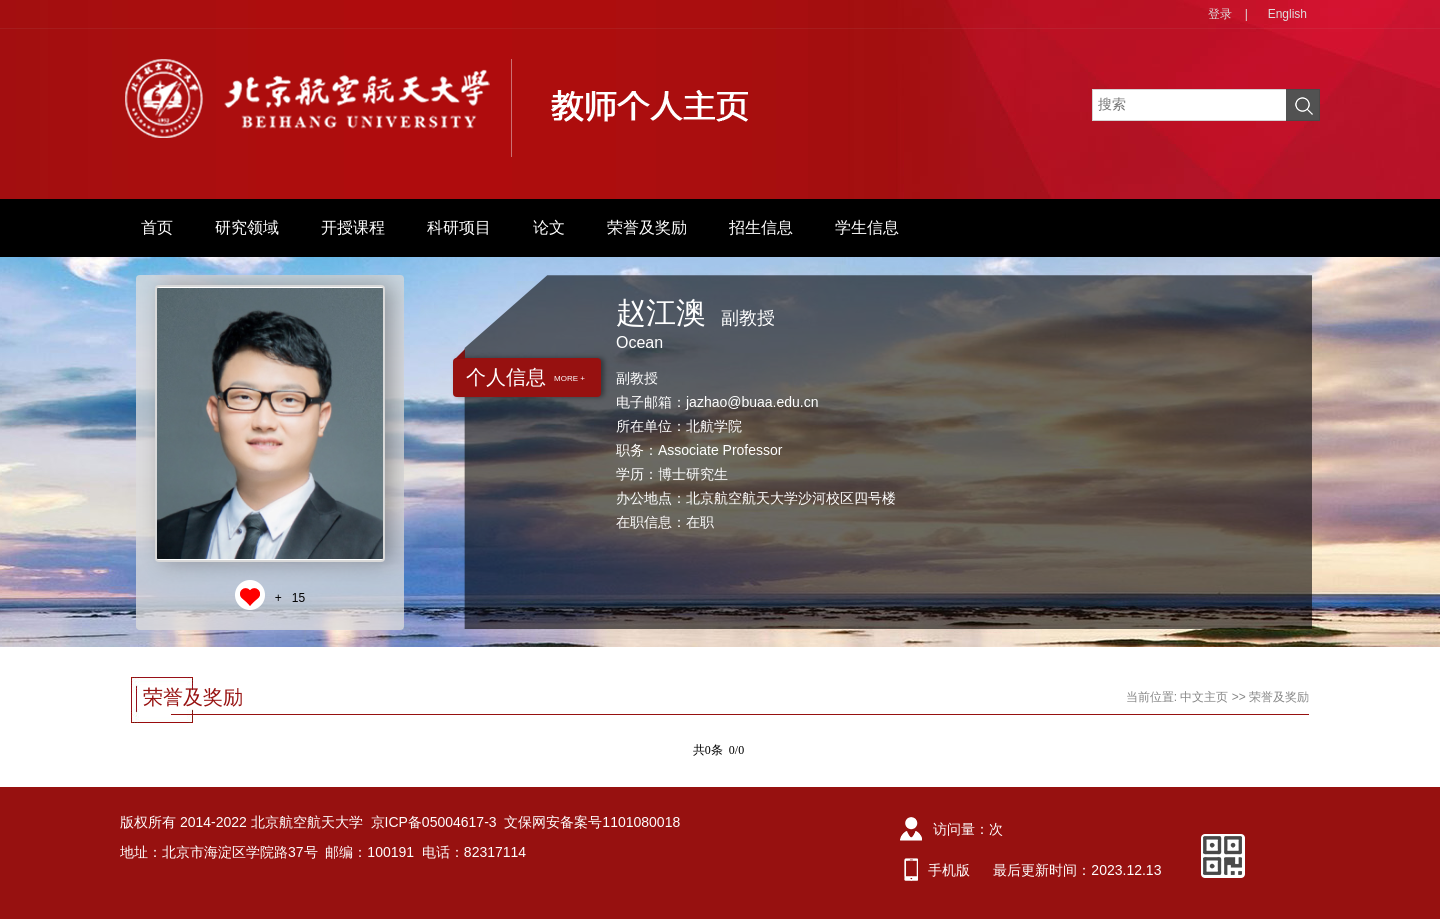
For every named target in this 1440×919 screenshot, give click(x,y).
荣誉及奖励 (647, 227)
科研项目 (459, 227)
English (1287, 14)
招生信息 (761, 227)
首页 (157, 227)
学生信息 (867, 227)
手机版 (949, 870)
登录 (1220, 14)
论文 (549, 227)
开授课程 (353, 227)
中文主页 (1204, 697)
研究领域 (247, 227)
